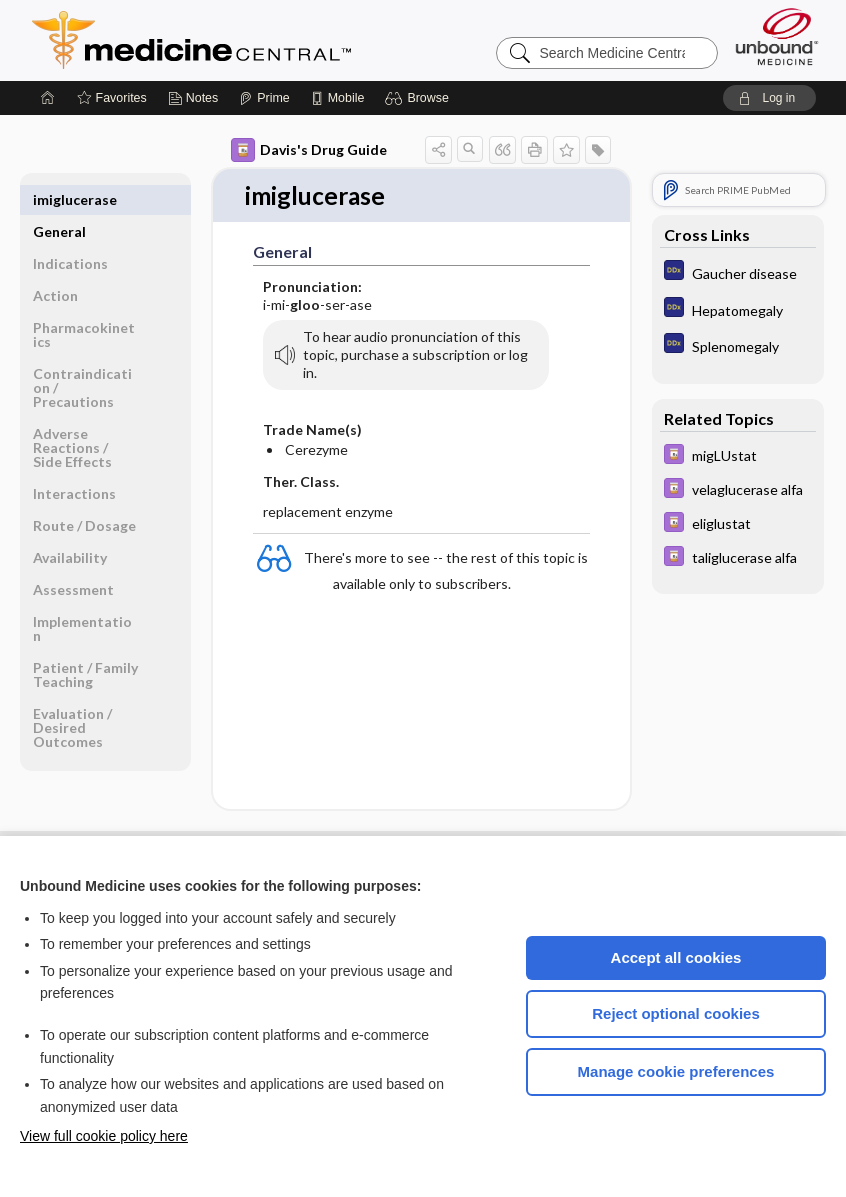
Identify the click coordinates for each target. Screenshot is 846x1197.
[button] (419, 98)
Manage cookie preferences (676, 1071)
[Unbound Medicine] (777, 36)
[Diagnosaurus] (738, 272)
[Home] (48, 98)
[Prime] (264, 98)
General (59, 199)
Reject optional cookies (676, 1013)
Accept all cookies (676, 957)
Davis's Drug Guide (309, 150)
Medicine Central (280, 40)
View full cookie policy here (104, 1136)
